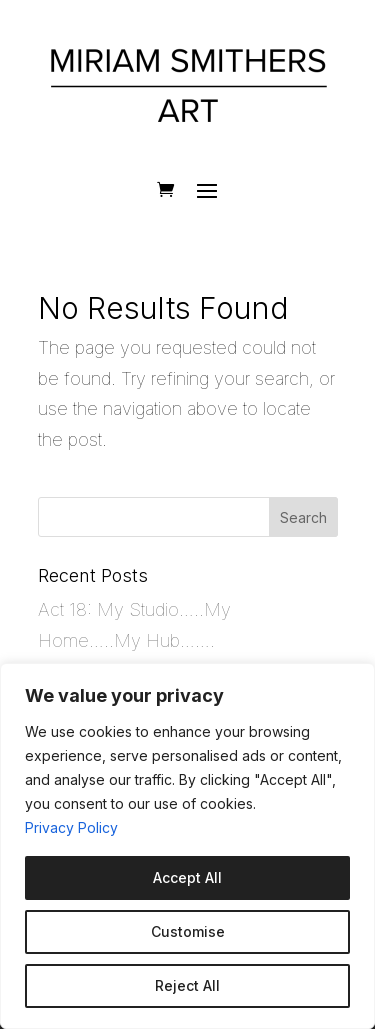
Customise (188, 931)
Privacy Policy (71, 827)
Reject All (187, 985)
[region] (187, 846)
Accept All (187, 877)
